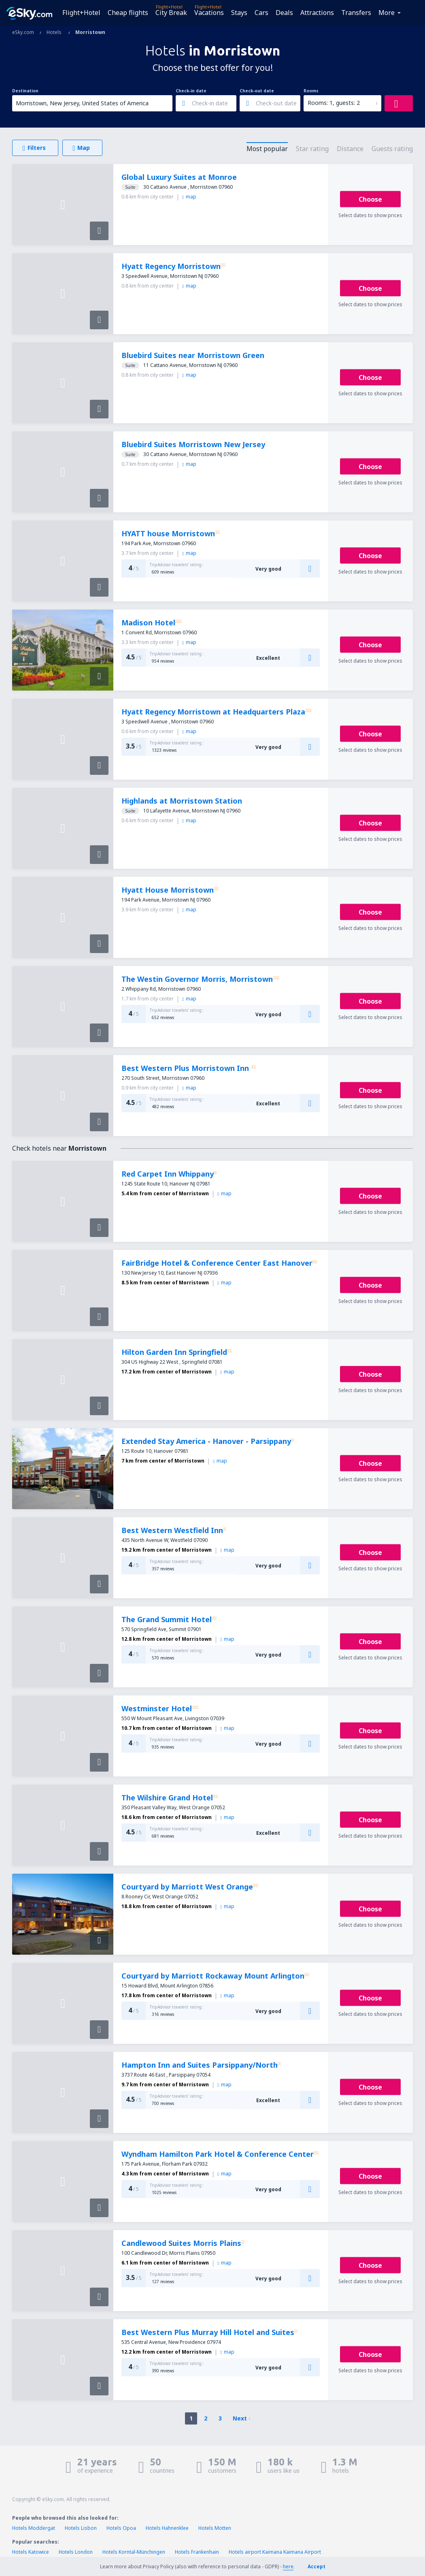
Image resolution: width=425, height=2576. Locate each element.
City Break (171, 12)
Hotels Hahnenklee (167, 2528)
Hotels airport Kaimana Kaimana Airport (275, 2551)
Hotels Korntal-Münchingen (133, 2551)
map (189, 196)
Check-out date (257, 91)
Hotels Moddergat (33, 2528)
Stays (239, 12)
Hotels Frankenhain (197, 2551)
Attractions (317, 12)
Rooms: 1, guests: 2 (334, 103)
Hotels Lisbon (81, 2528)
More (386, 12)
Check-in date (191, 91)
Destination (25, 91)
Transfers (356, 12)
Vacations (209, 12)
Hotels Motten (214, 2528)
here (288, 2566)
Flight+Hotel (81, 12)
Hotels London (76, 2551)
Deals (284, 12)
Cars (261, 12)
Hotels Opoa (121, 2528)
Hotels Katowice (30, 2551)
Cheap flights (128, 12)
